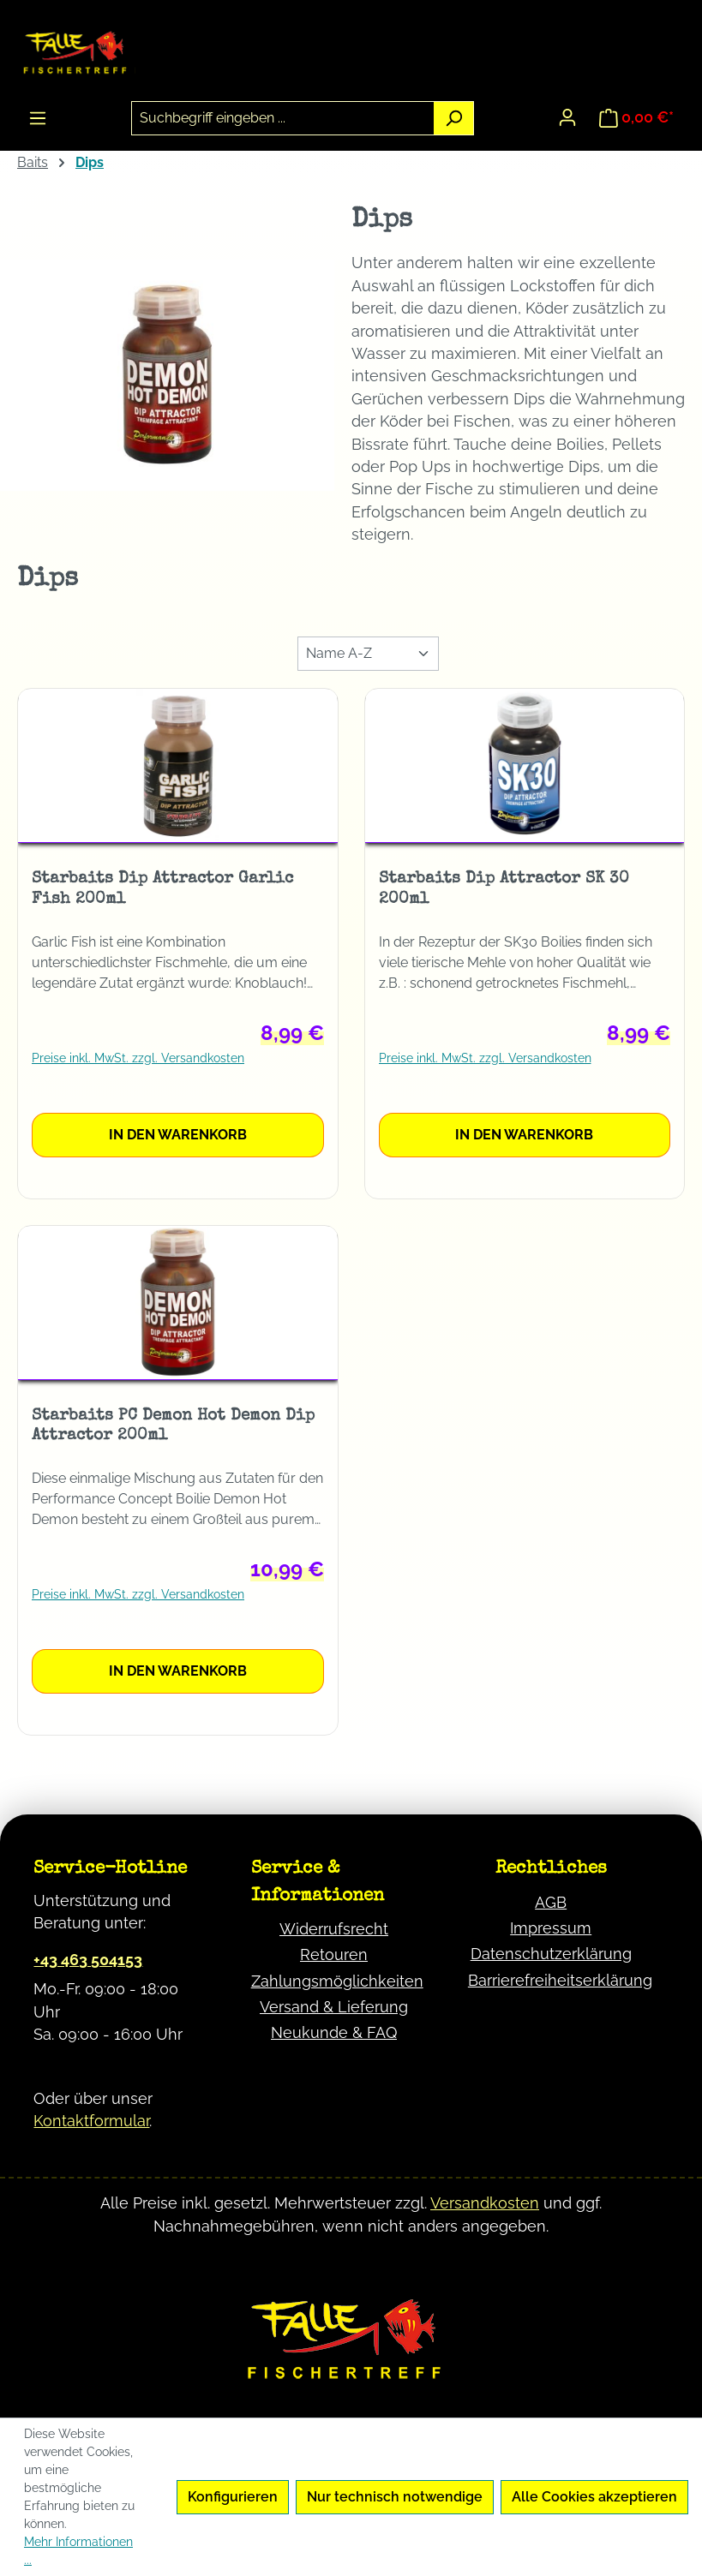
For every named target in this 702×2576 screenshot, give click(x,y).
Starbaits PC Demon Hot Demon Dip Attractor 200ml (173, 1426)
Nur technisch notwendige (395, 2497)
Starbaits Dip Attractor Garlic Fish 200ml (162, 888)
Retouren (334, 1954)
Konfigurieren (233, 2497)
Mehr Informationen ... (78, 2551)
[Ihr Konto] (567, 117)
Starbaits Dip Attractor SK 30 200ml (504, 888)
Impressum (550, 1928)
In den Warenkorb (178, 1135)
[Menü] (37, 118)
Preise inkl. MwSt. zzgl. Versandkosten (138, 1058)
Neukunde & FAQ (334, 2032)
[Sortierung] (368, 654)
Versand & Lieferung (334, 2007)
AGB (551, 1902)
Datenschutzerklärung (551, 1954)
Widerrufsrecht (333, 1929)
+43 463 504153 (87, 1960)
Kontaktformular (91, 2121)
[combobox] (283, 118)
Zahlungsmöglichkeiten (337, 1981)
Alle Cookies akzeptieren (594, 2497)
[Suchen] (453, 118)
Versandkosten (484, 2203)
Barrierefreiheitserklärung (560, 1980)
